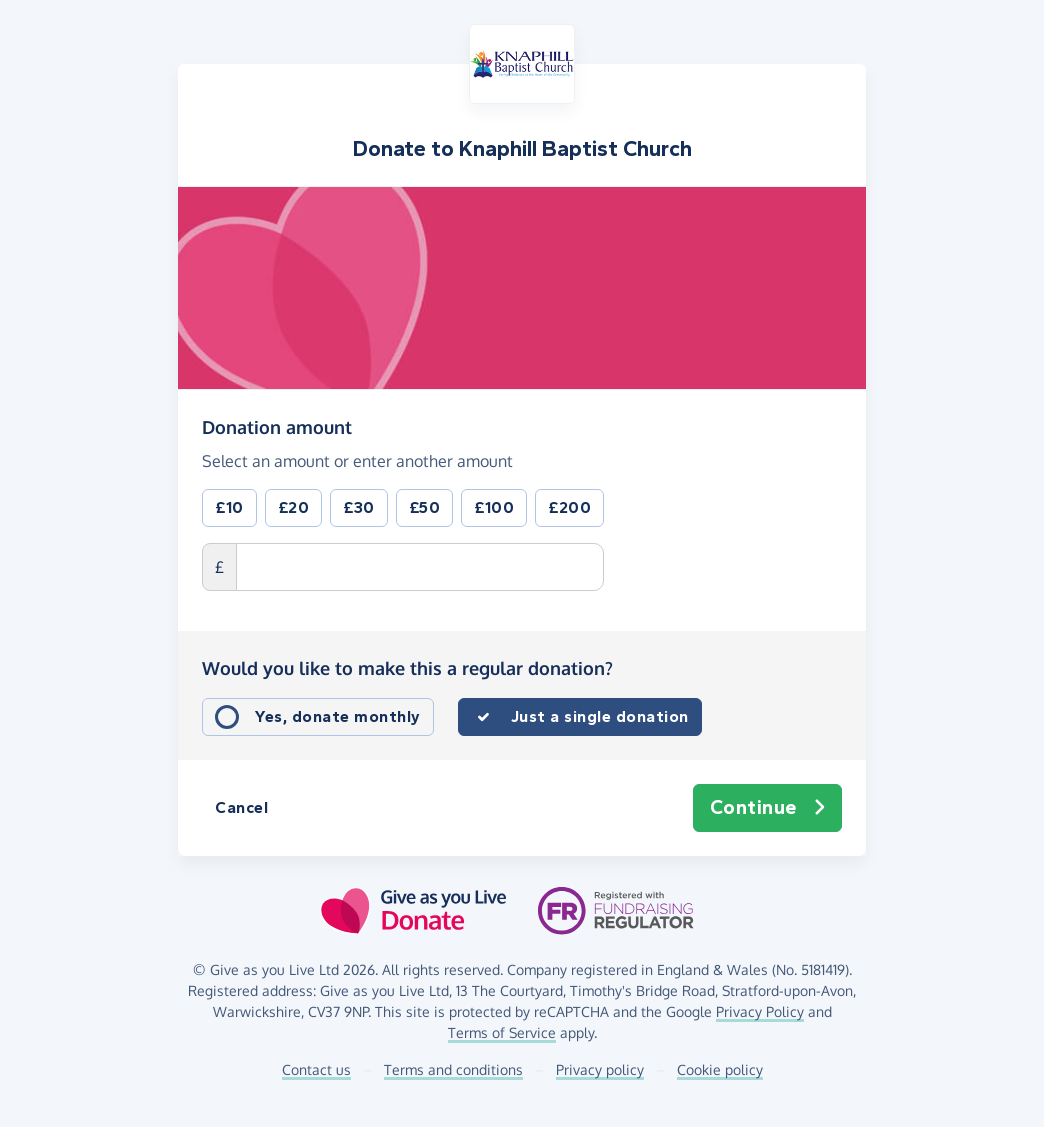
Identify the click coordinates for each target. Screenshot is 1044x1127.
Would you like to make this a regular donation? (407, 668)
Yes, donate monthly (338, 716)
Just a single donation (600, 716)
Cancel (241, 807)
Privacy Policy (760, 1011)
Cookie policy (720, 1069)
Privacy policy (600, 1069)
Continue (768, 808)
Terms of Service (502, 1032)
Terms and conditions (453, 1069)
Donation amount (277, 426)
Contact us (316, 1069)
